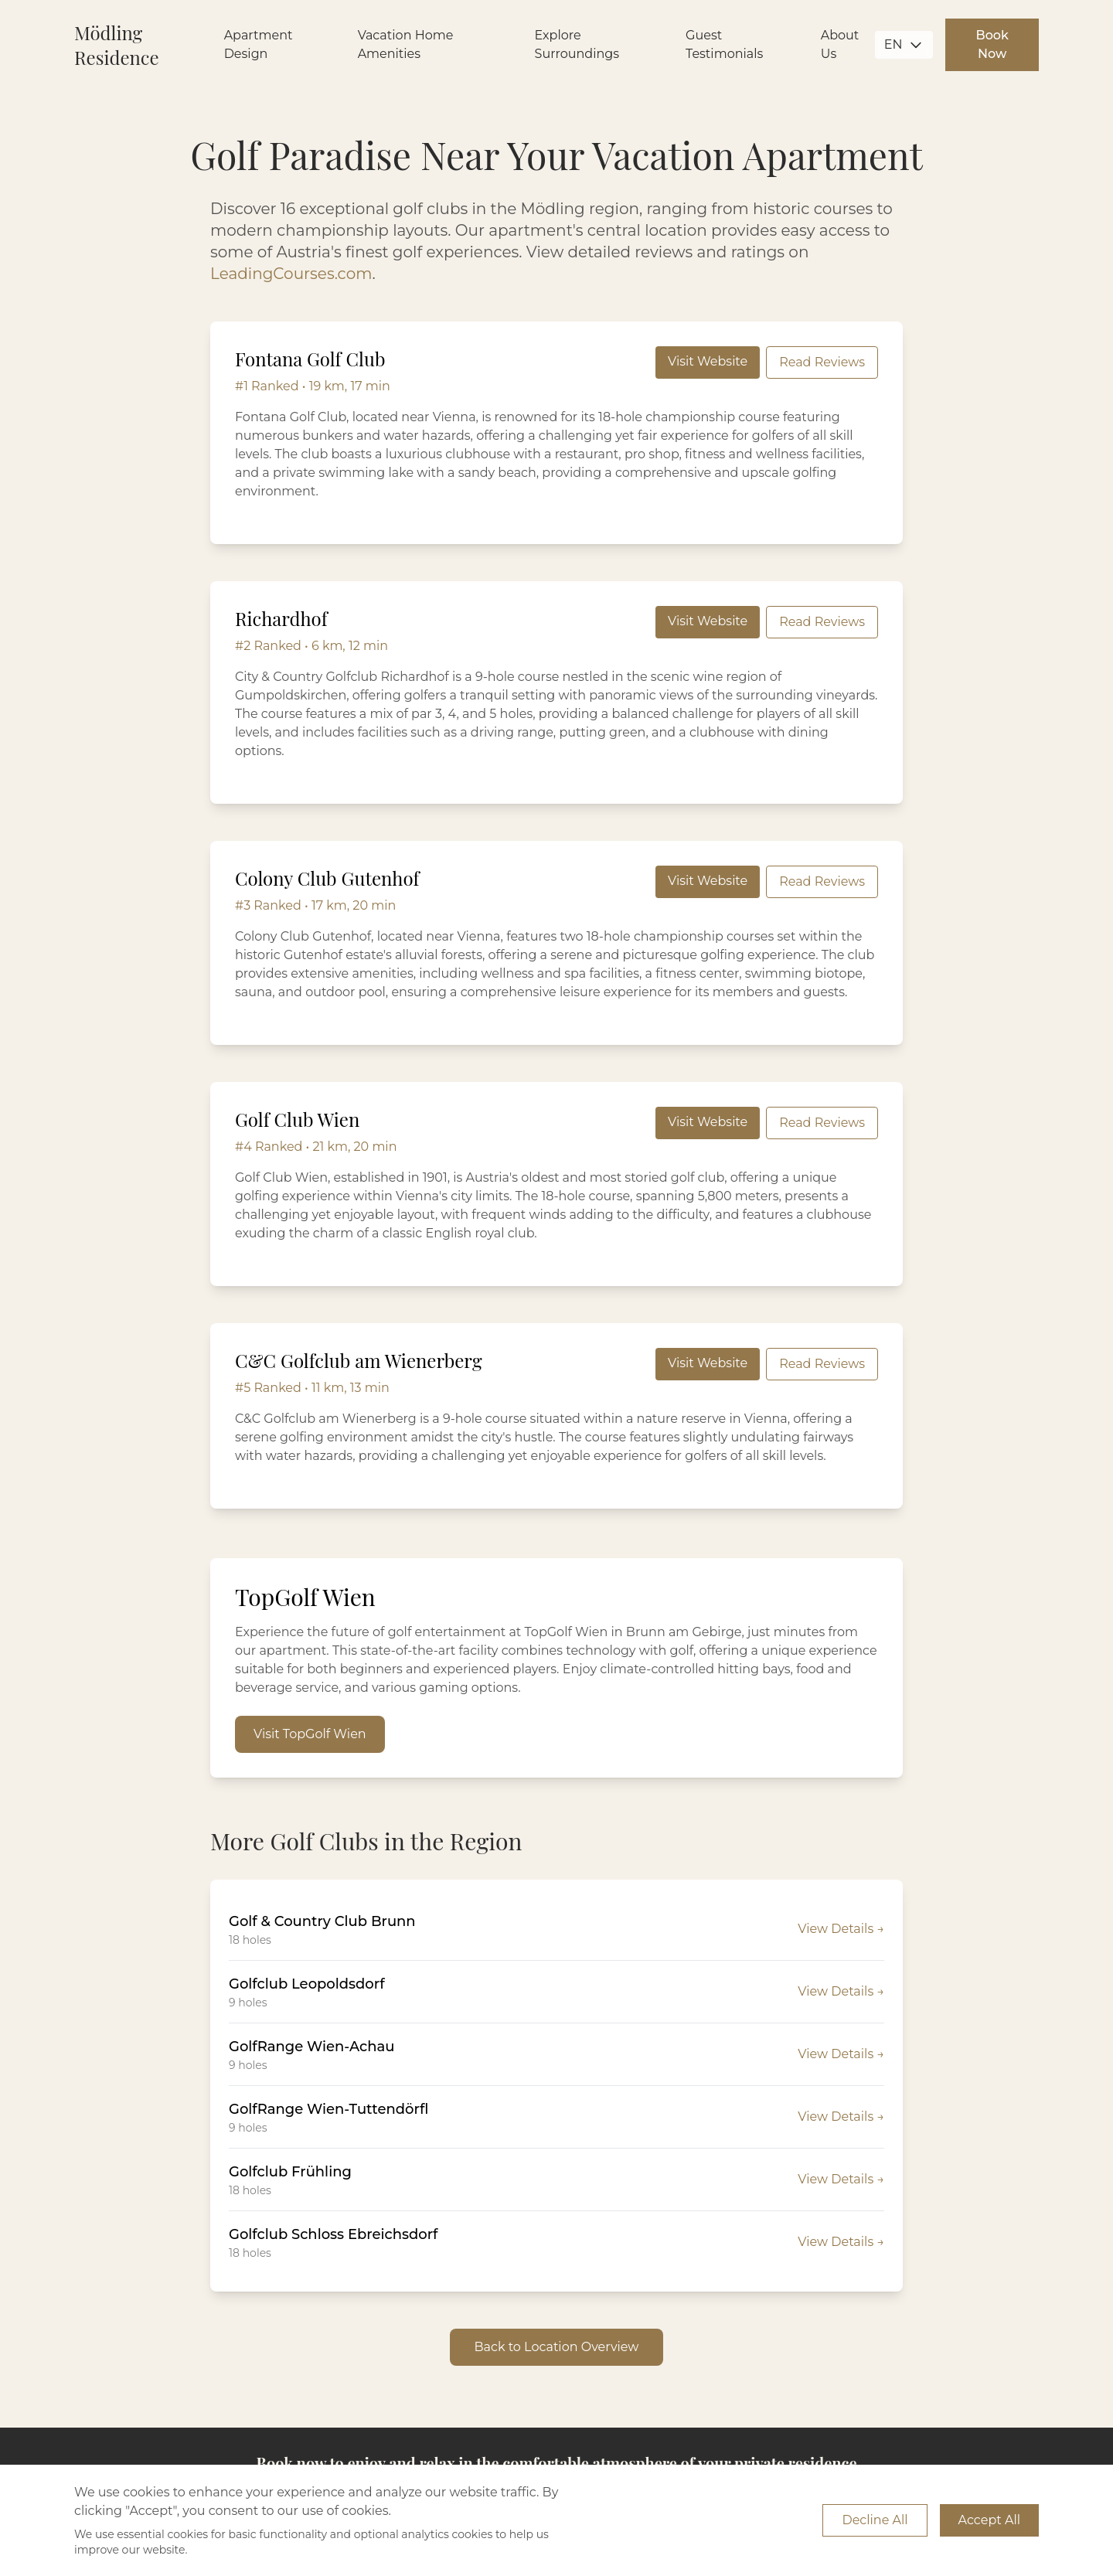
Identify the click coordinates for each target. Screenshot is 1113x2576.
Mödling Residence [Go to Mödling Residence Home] (116, 45)
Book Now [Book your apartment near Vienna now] (992, 44)
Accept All (989, 2520)
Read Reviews (822, 362)
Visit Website (707, 361)
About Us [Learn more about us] (840, 44)
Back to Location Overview (557, 2346)
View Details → (841, 1928)
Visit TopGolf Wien (310, 1734)
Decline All (874, 2520)
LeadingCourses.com (291, 273)
